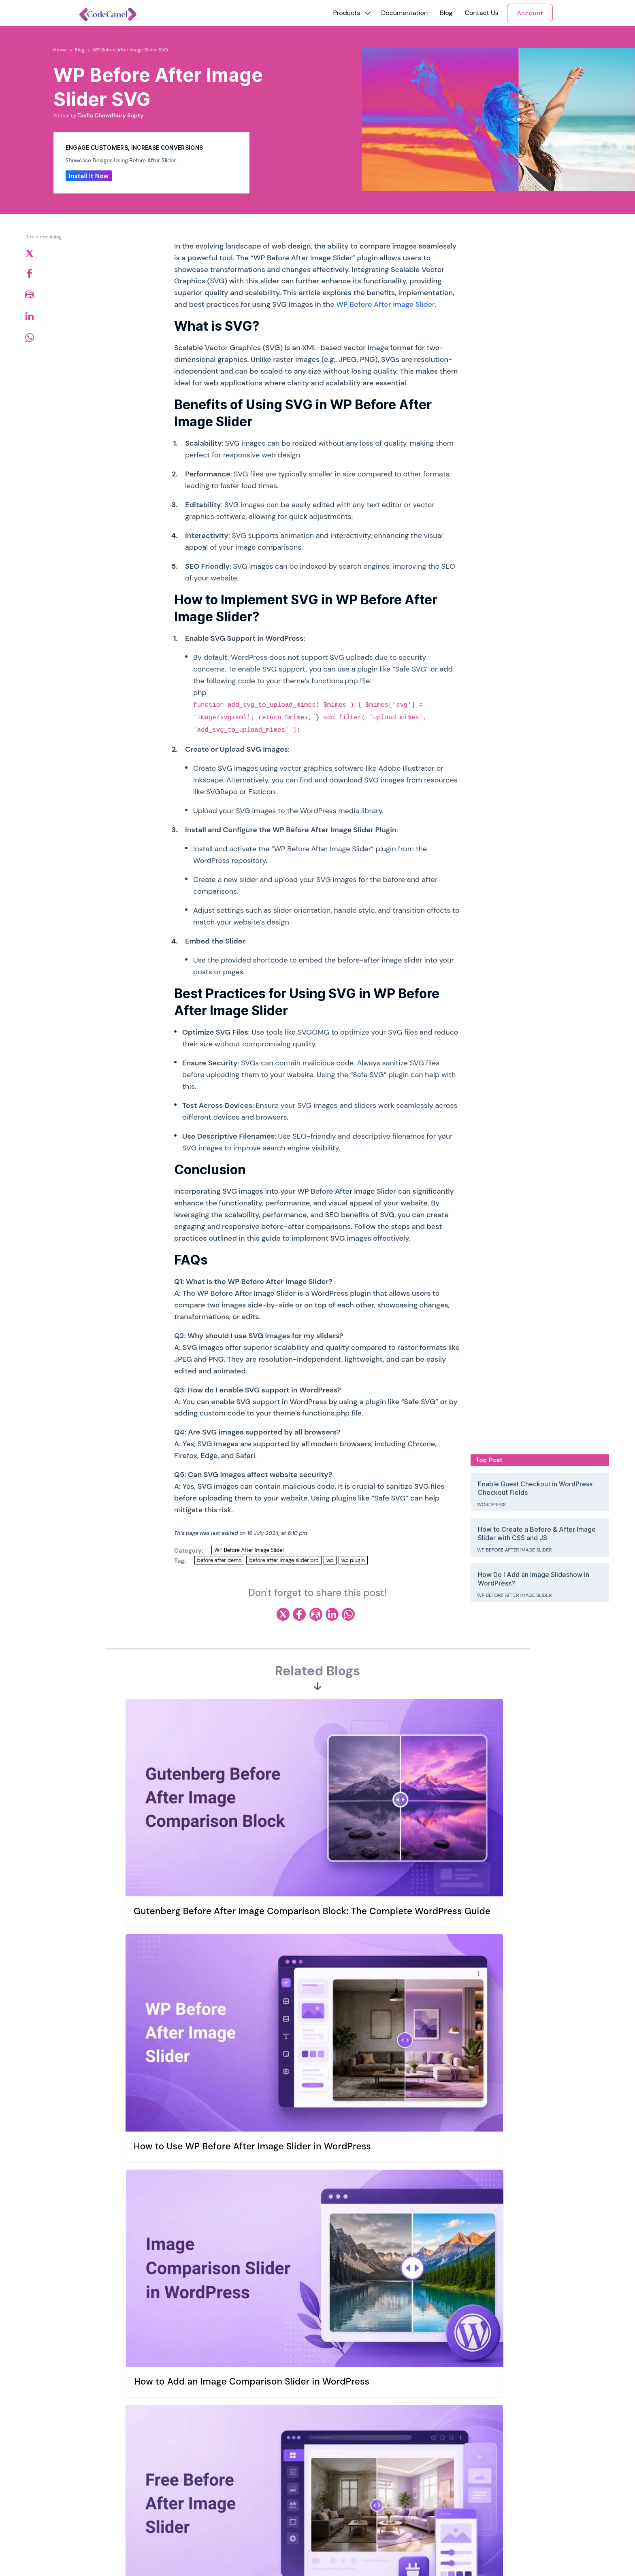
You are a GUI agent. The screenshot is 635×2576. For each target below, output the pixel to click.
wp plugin (353, 1560)
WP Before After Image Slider (385, 304)
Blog (446, 13)
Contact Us (481, 13)
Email (332, 2256)
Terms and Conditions (262, 2491)
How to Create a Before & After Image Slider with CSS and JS (537, 1533)
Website (144, 2291)
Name (143, 2256)
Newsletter (116, 2517)
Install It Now (89, 176)
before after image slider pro (283, 1560)
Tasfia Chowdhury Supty (110, 115)
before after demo (219, 1560)
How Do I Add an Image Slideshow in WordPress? (533, 1579)
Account (530, 13)
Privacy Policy (251, 2474)
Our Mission (248, 2457)
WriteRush (425, 2440)
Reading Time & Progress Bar (449, 2474)
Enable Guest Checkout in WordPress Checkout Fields (535, 1488)
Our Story (246, 2440)
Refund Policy (251, 2508)
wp (330, 1560)
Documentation (404, 13)
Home (60, 50)
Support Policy (341, 2474)
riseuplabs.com (229, 2557)
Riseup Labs (154, 2557)
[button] (346, 13)
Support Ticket (341, 2457)
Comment (151, 2149)
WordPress (491, 1504)
